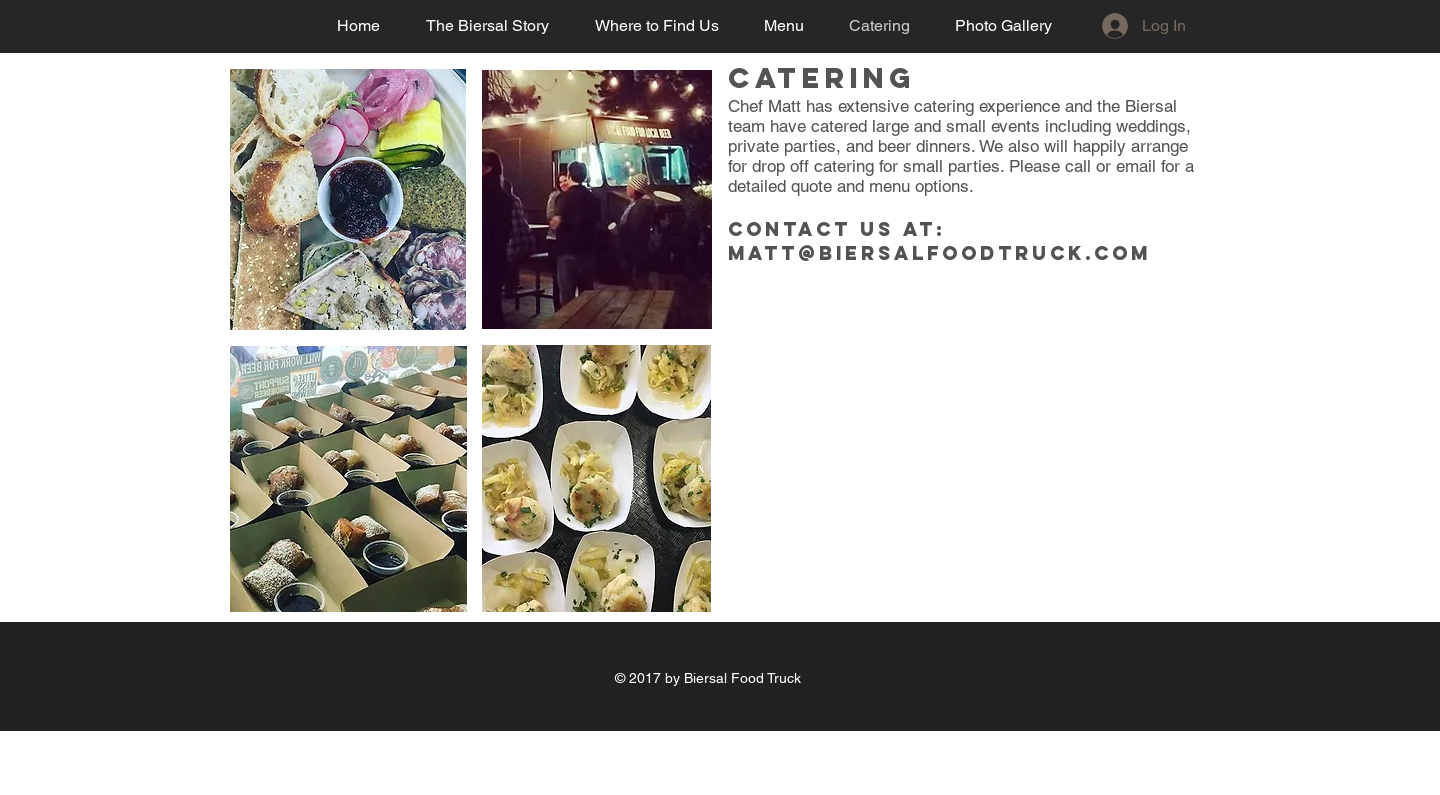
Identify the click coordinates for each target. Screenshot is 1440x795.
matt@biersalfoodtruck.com (939, 253)
